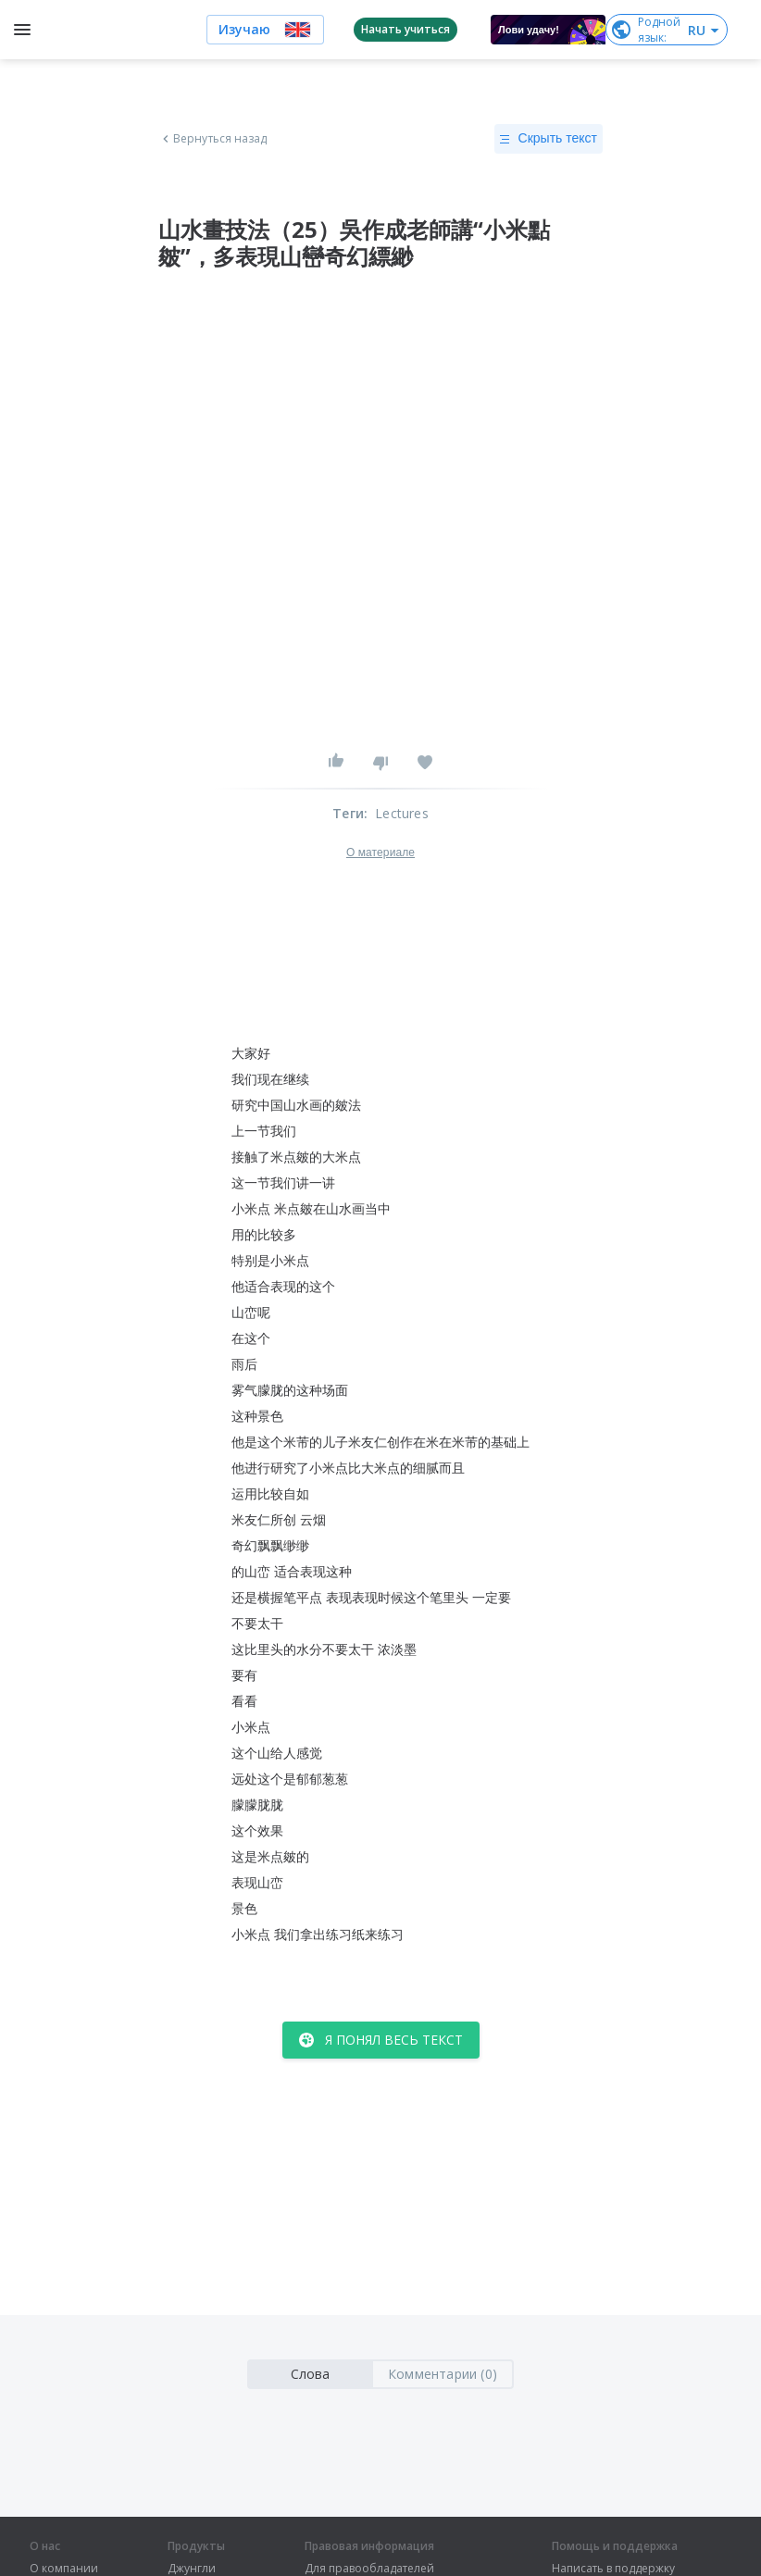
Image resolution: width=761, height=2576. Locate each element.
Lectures (402, 813)
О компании (64, 2568)
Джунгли (192, 2568)
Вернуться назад (213, 138)
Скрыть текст (548, 139)
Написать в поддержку (613, 2568)
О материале (380, 852)
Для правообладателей (369, 2568)
